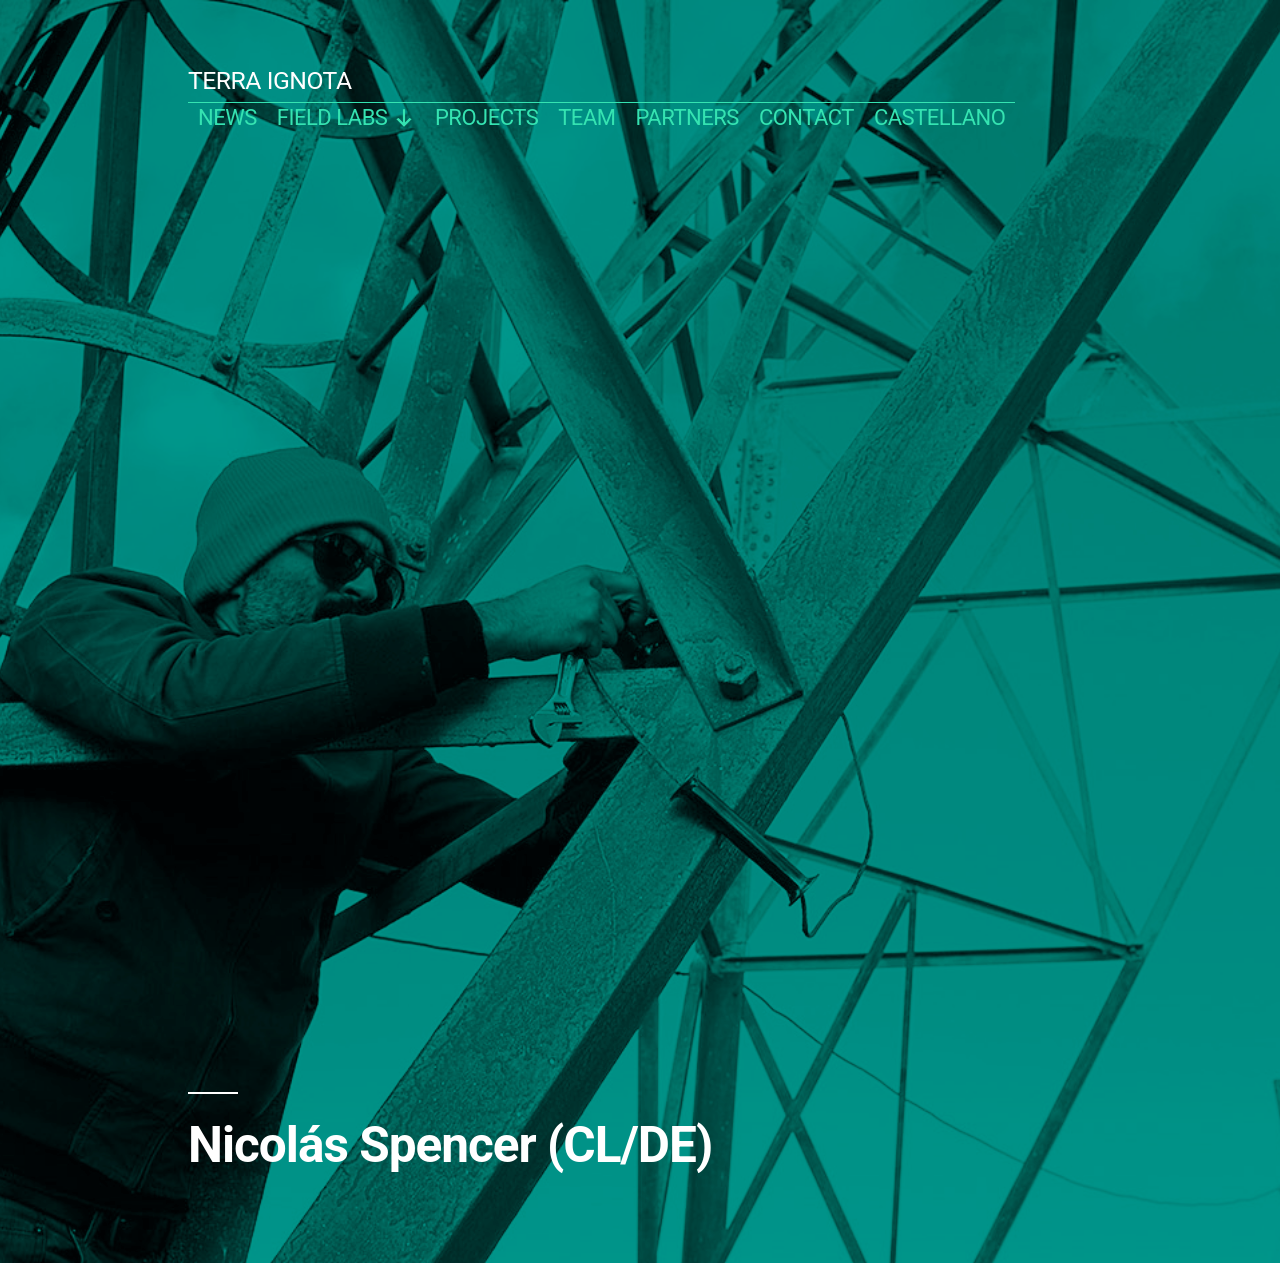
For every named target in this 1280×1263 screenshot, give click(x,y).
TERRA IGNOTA (270, 80)
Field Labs (346, 117)
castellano (940, 117)
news (227, 117)
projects (486, 117)
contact (806, 117)
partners (686, 117)
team (586, 117)
